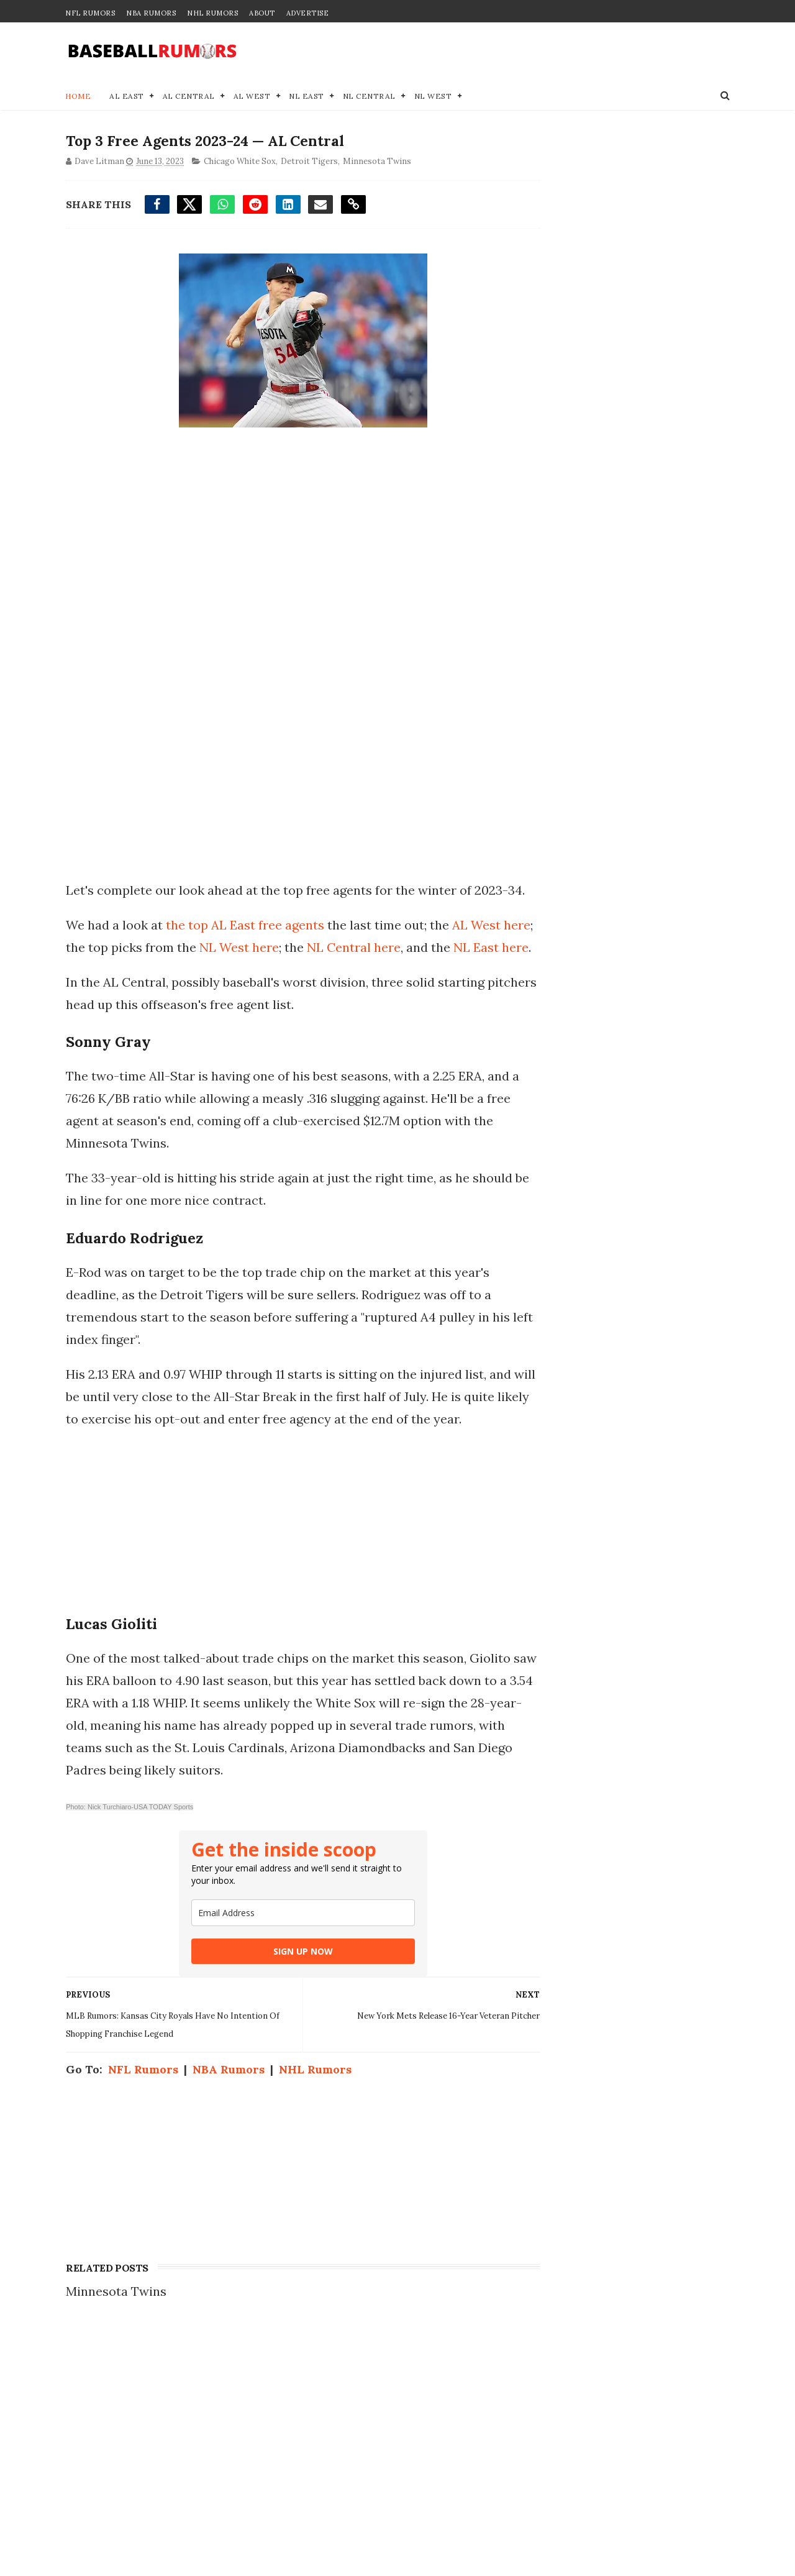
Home (78, 96)
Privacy (541, 2484)
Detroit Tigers (308, 163)
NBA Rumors (151, 13)
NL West (433, 96)
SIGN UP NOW (291, 2020)
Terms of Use (558, 2510)
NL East (306, 96)
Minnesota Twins (376, 163)
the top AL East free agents (244, 948)
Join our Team (561, 2470)
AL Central (189, 96)
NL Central (369, 96)
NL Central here (385, 971)
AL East (126, 96)
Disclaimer (551, 2497)
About (262, 13)
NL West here (271, 971)
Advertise (307, 13)
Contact (541, 2457)
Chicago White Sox (239, 163)
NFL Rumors (90, 13)
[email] (291, 1981)
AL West (252, 96)
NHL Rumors (212, 13)
